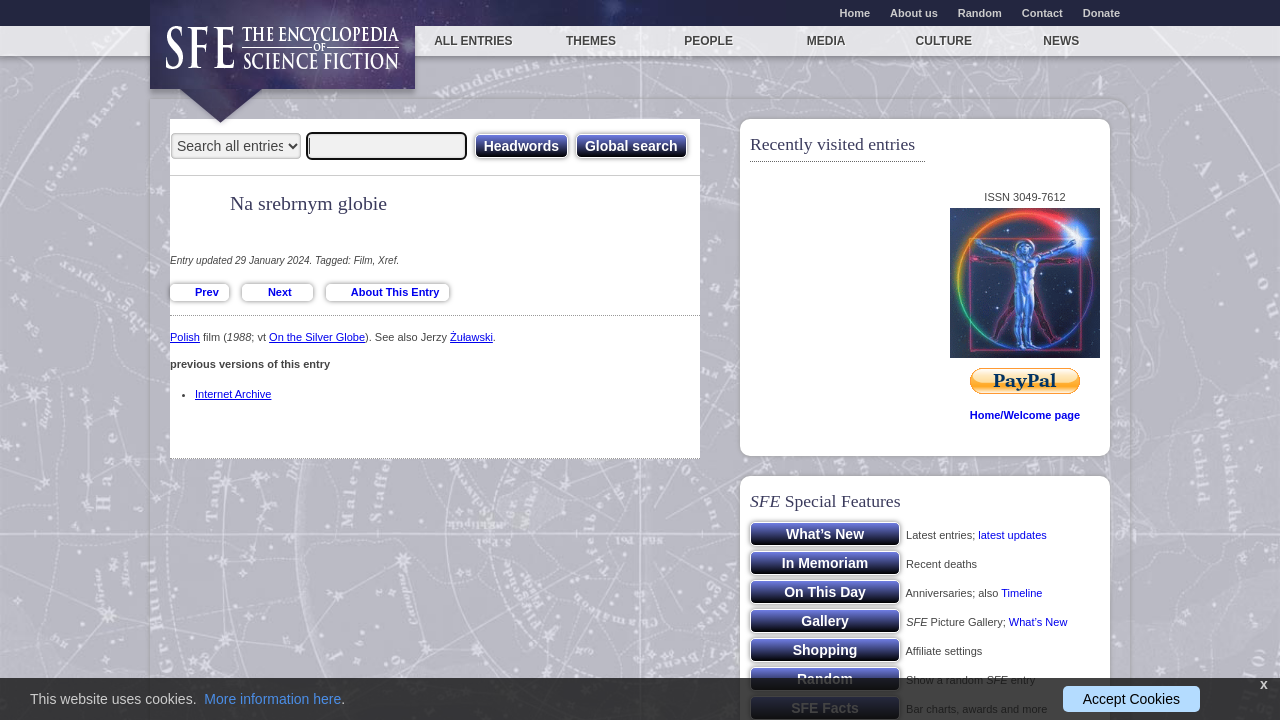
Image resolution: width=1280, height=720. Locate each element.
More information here (272, 699)
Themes (591, 41)
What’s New (1038, 622)
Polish (185, 337)
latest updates (1012, 535)
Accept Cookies (1131, 699)
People (708, 41)
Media (826, 41)
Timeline (1021, 593)
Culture (944, 41)
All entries (473, 41)
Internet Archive (233, 394)
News (1061, 41)
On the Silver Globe (317, 337)
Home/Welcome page (1025, 415)
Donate (1101, 13)
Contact (1042, 13)
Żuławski (471, 337)
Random (980, 13)
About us (914, 13)
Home (855, 13)
